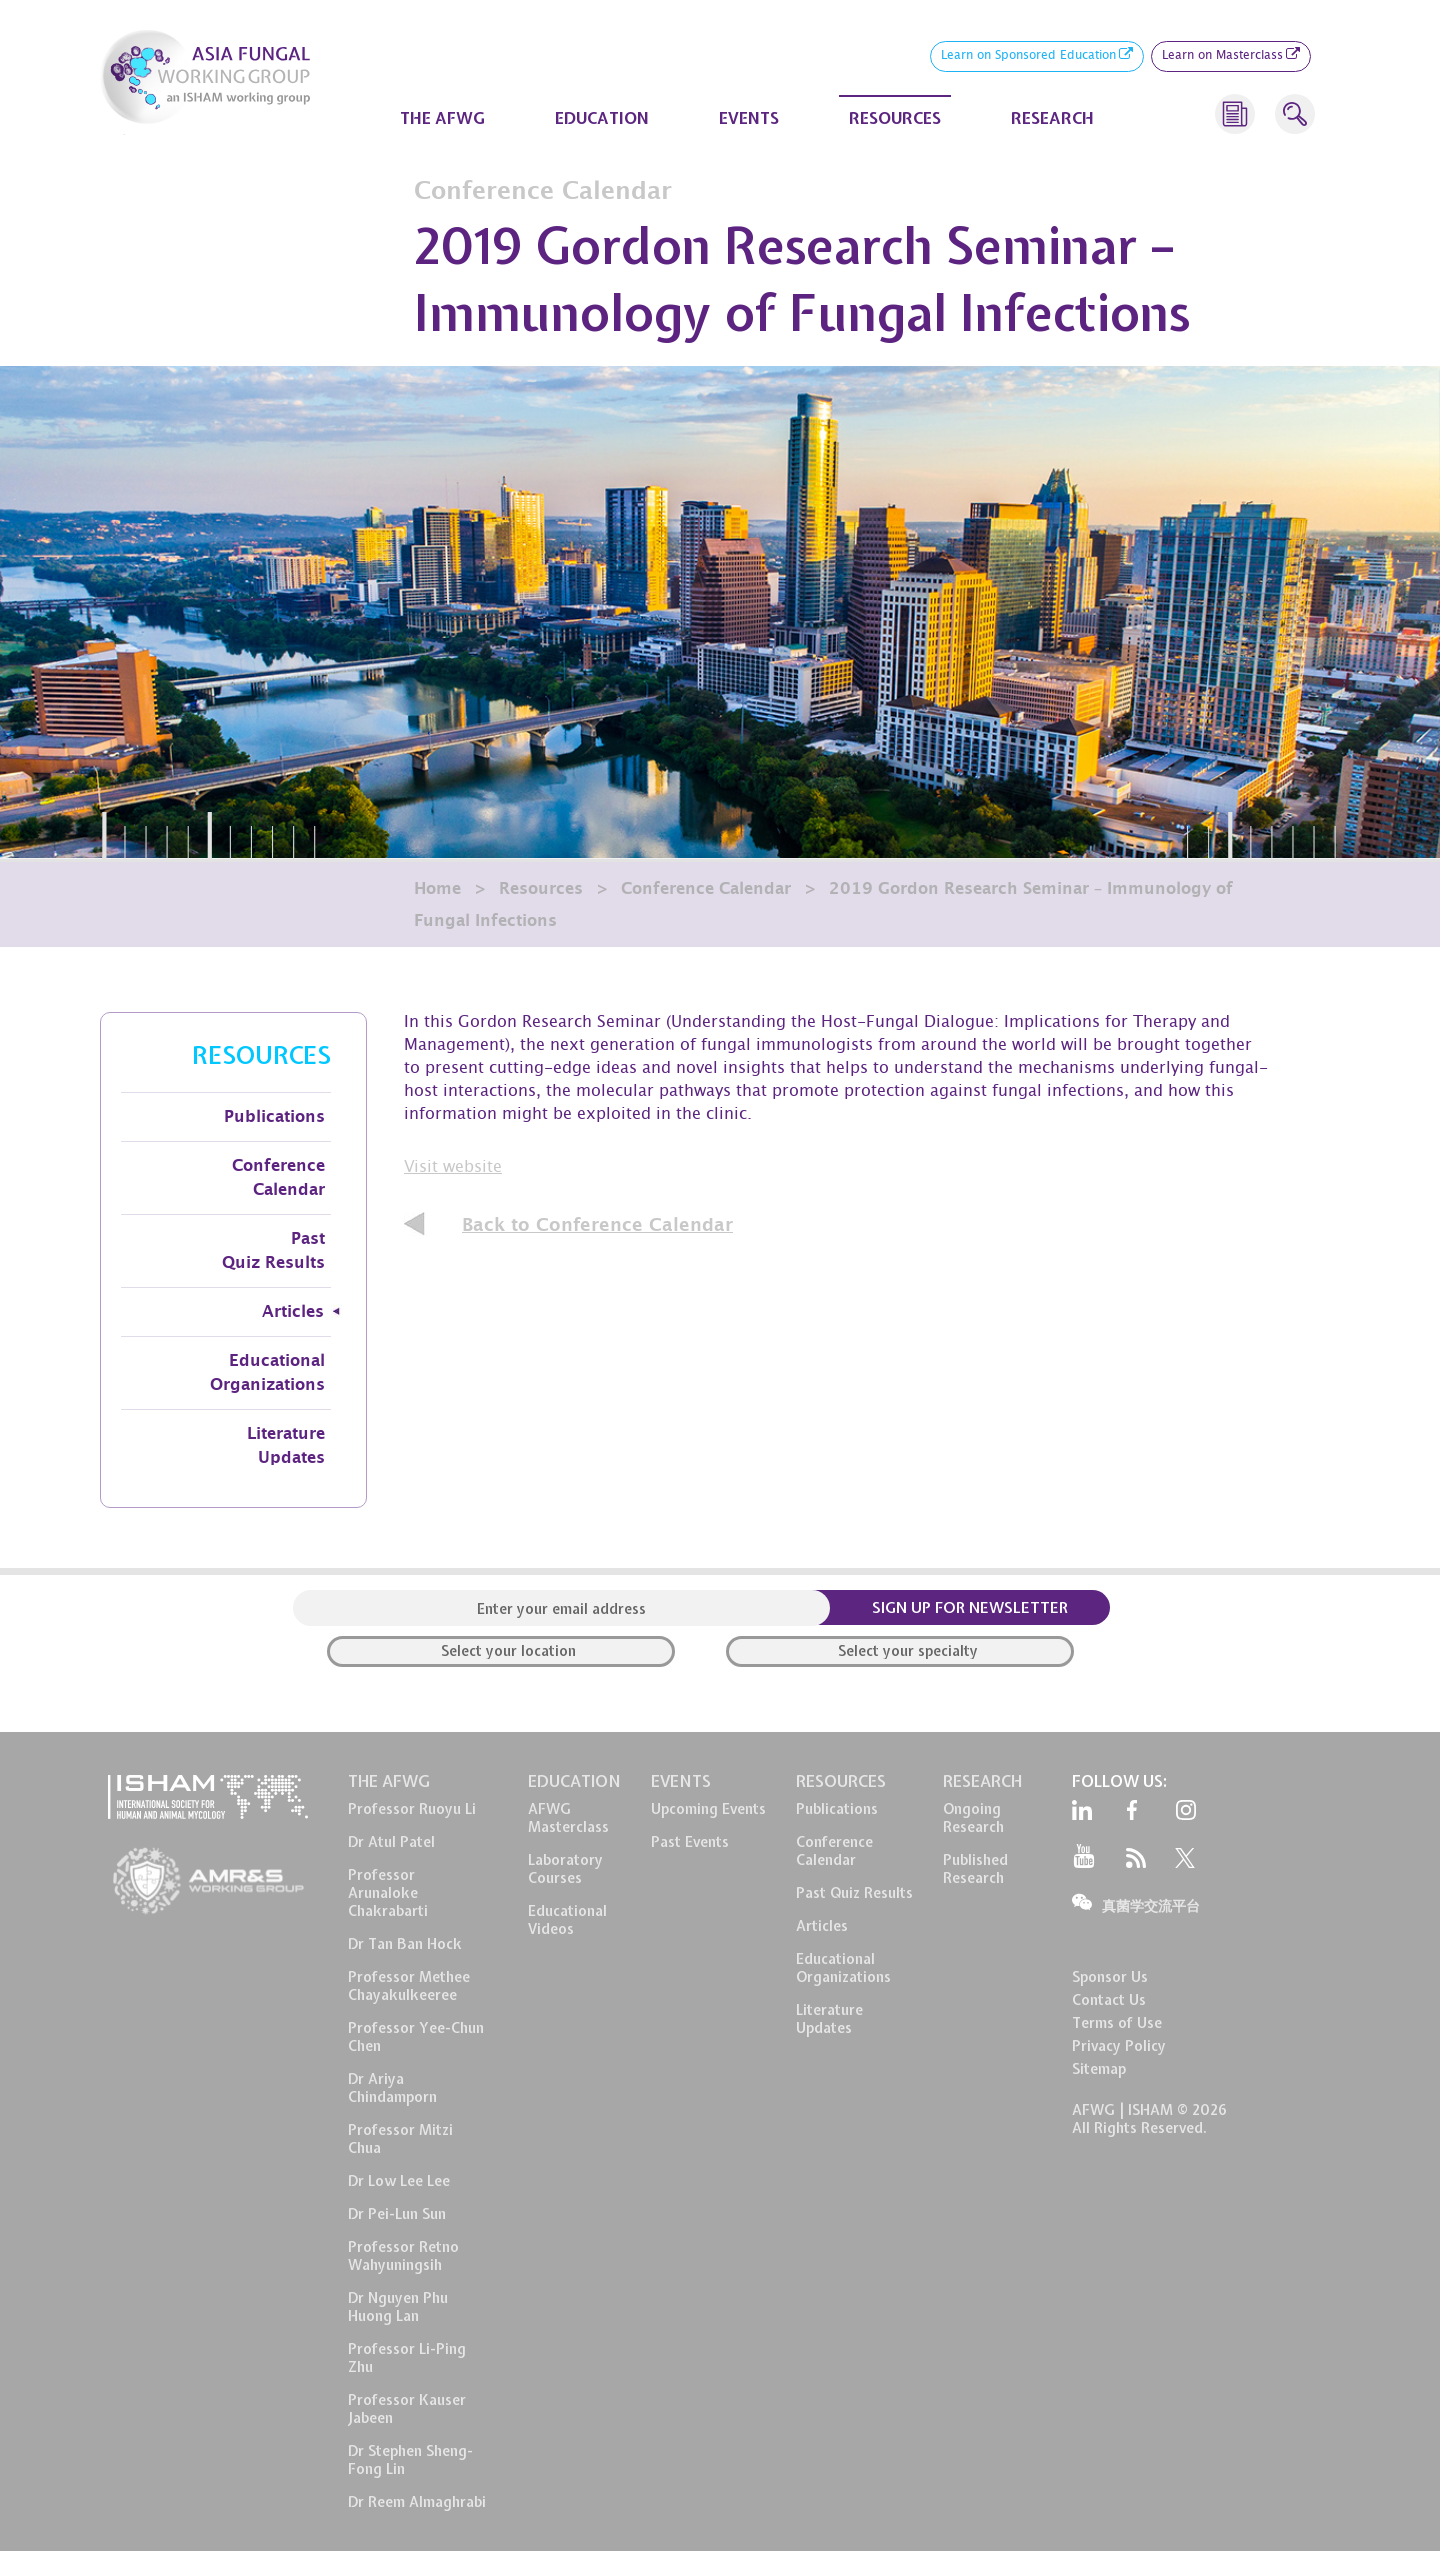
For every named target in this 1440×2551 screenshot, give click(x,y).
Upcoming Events (708, 1809)
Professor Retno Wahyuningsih (403, 2256)
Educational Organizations (267, 1373)
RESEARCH (1052, 118)
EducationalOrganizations (843, 1968)
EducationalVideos (567, 1920)
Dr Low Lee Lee (399, 2181)
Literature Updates (286, 1446)
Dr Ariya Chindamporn (392, 2088)
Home (437, 889)
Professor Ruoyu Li (412, 1809)
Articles (293, 1312)
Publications (274, 1117)
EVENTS (749, 118)
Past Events (690, 1842)
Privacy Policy (1119, 2046)
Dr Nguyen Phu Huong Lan (398, 2307)
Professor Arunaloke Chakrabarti (388, 1893)
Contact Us (1109, 2000)
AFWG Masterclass (568, 1818)
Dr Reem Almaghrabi (417, 2502)
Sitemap (1099, 2069)
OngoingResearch (973, 1818)
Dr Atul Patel (391, 1842)
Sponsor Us (1110, 1977)
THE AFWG (442, 118)
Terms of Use (1117, 2023)
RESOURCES (895, 118)
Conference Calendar (706, 889)
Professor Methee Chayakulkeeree (409, 1986)
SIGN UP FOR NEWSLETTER (970, 1608)
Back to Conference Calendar (597, 1225)
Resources (541, 889)
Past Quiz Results (273, 1251)
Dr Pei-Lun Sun (397, 2214)
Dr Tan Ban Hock (405, 1944)
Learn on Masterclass (1231, 56)
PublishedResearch (975, 1869)
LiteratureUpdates (829, 2019)
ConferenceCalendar (834, 1851)
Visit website (453, 1168)
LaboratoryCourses (565, 1869)
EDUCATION (602, 118)
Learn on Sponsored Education (1037, 56)
